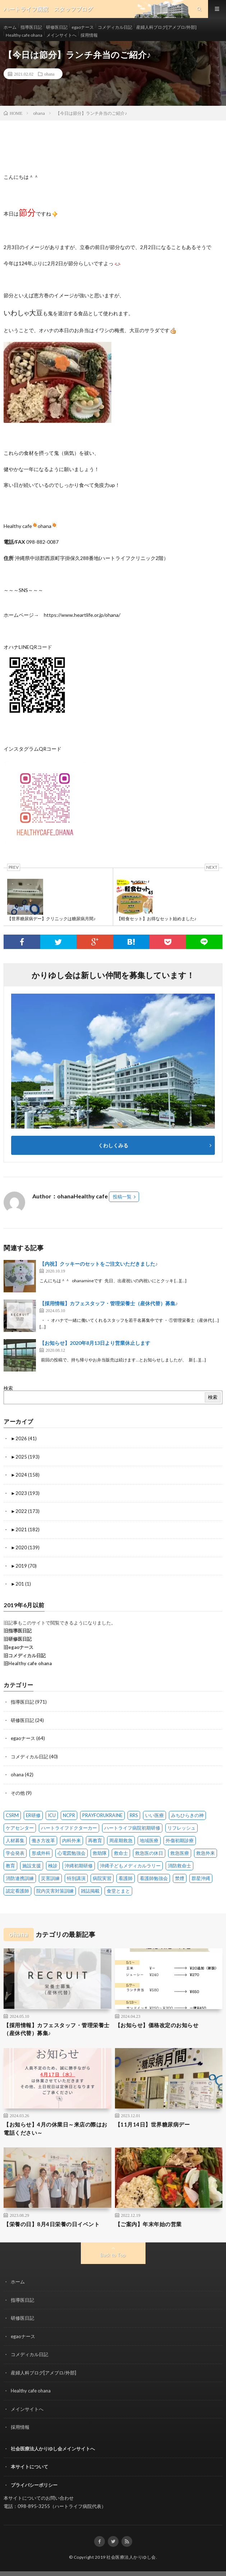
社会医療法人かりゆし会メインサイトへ (53, 2448)
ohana (49, 74)
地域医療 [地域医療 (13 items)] (149, 1840)
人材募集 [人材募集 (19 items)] (15, 1840)
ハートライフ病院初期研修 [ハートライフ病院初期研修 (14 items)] (132, 1828)
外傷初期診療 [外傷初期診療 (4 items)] (180, 1840)
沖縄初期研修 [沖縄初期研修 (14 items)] (79, 1865)
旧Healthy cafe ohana (28, 1663)
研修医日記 (57, 27)
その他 (18, 1793)
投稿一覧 (122, 1196)
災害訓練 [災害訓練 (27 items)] (50, 1878)
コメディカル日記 (115, 27)
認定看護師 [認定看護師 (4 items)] (17, 1891)
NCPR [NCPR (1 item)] (69, 1815)
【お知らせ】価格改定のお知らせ (157, 2025)
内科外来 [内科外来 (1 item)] (71, 1840)
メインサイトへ (61, 35)
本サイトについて (29, 2466)
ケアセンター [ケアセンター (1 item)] (20, 1828)
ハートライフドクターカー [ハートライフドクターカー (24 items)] (69, 1828)
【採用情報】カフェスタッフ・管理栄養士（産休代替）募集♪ (109, 1303)
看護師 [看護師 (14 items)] (126, 1878)
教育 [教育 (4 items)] (10, 1865)
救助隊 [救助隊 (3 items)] (100, 1853)
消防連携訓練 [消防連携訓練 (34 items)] (20, 1878)
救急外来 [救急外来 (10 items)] (205, 1853)
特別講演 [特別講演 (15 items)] (76, 1878)
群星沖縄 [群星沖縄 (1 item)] (201, 1878)
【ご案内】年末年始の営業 (148, 2224)
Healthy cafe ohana (24, 35)
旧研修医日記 (18, 1639)
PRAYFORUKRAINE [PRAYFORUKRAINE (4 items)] (102, 1815)
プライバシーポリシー (34, 2485)
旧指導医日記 (18, 1630)
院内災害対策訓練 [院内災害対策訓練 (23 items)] (55, 1891)
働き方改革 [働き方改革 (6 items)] (43, 1840)
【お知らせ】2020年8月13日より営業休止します (95, 1343)
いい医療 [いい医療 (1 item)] (154, 1815)
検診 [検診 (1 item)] (52, 1865)
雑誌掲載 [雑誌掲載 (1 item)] (90, 1891)
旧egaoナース (18, 1647)
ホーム (10, 27)
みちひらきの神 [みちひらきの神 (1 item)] (187, 1815)
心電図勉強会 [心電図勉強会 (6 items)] (71, 1853)
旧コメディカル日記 (25, 1655)
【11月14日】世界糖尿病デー (152, 2124)
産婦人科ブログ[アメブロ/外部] (166, 27)
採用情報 (89, 35)
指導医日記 (31, 27)
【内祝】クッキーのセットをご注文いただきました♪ (99, 1264)
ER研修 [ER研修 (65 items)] (33, 1815)
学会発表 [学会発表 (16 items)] (15, 1853)
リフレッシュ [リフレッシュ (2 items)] (181, 1828)
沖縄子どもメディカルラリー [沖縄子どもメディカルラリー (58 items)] (130, 1865)
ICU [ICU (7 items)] (52, 1815)
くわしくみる (115, 1145)
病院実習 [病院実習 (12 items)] (102, 1878)
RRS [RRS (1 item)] (134, 1815)
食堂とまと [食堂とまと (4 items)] (118, 1891)
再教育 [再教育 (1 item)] (95, 1840)
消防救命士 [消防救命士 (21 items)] (179, 1865)
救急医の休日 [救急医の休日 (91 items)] (149, 1853)
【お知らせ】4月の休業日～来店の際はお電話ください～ (55, 2128)
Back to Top (113, 2255)
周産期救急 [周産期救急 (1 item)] (121, 1840)
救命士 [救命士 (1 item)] (121, 1853)
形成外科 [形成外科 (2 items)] (41, 1853)
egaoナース (83, 27)
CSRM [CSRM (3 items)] (12, 1815)
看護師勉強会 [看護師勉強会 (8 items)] (154, 1878)
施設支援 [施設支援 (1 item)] (31, 1865)
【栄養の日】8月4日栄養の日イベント (52, 2224)
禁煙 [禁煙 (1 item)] (179, 1878)
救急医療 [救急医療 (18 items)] (179, 1853)
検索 (8, 1388)
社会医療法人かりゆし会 (131, 2557)
